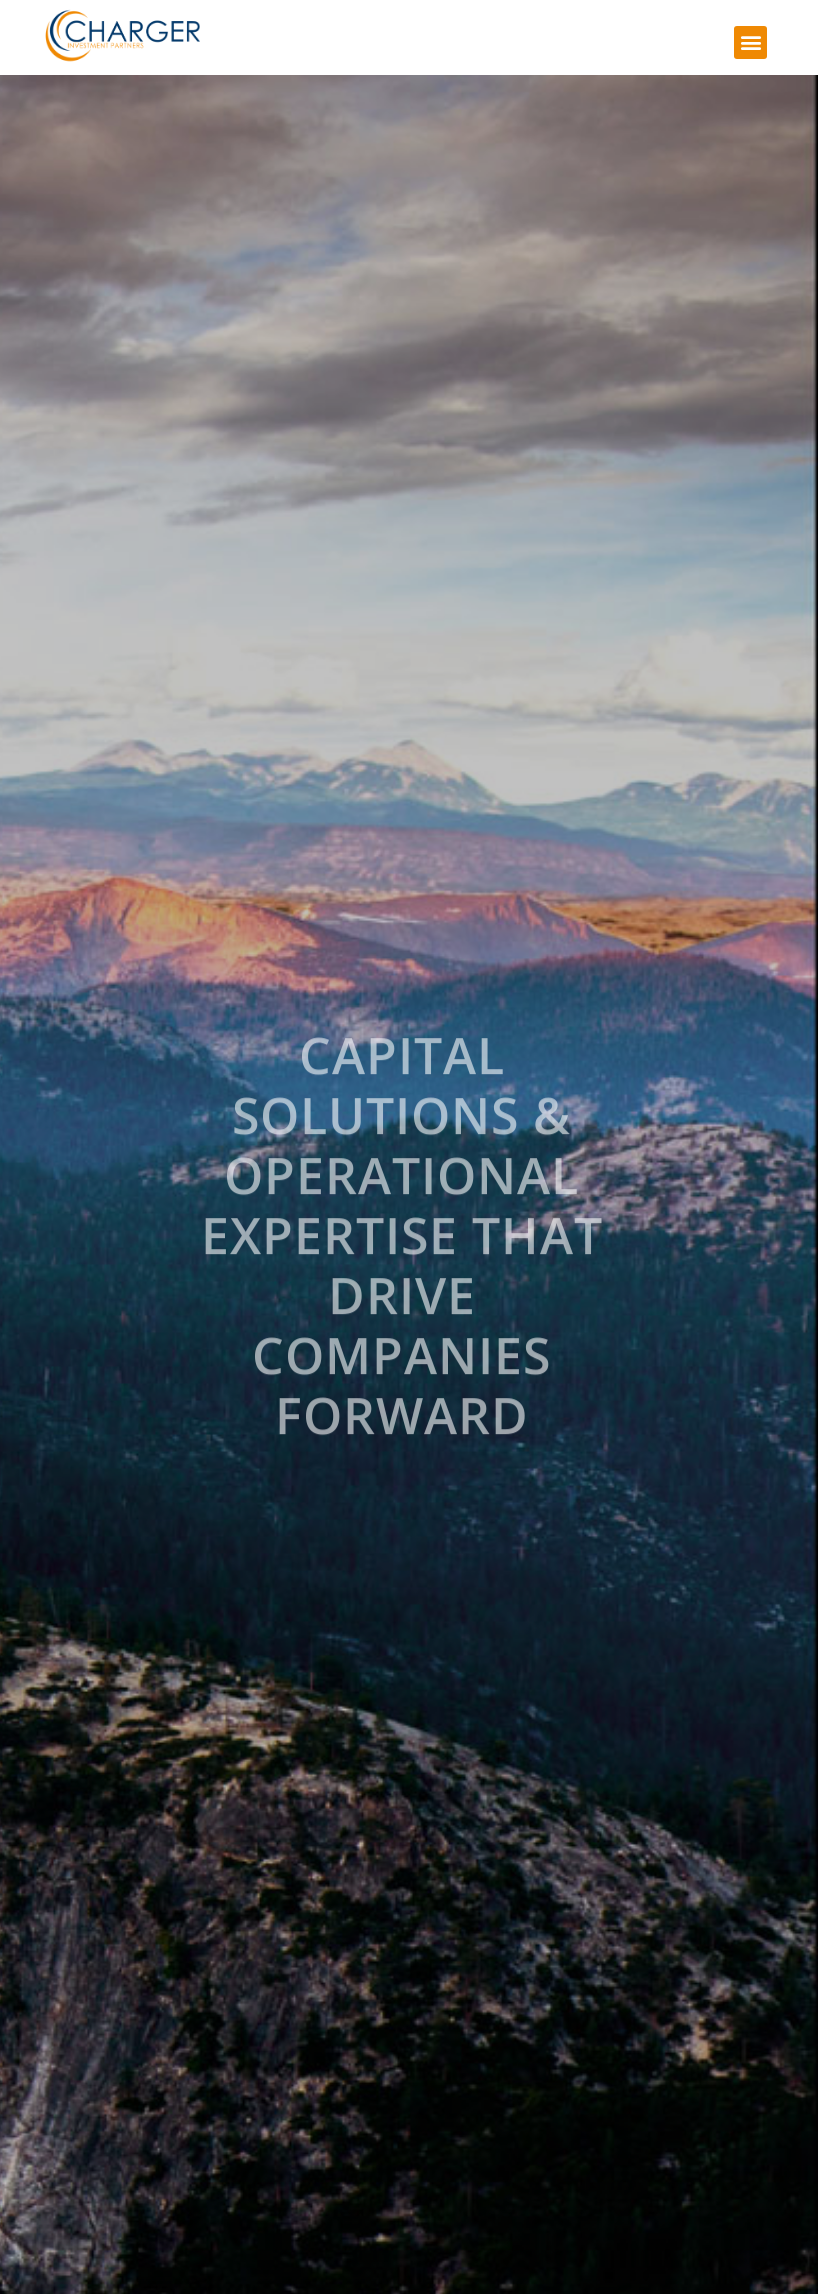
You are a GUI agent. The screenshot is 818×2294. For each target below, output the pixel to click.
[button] (750, 42)
